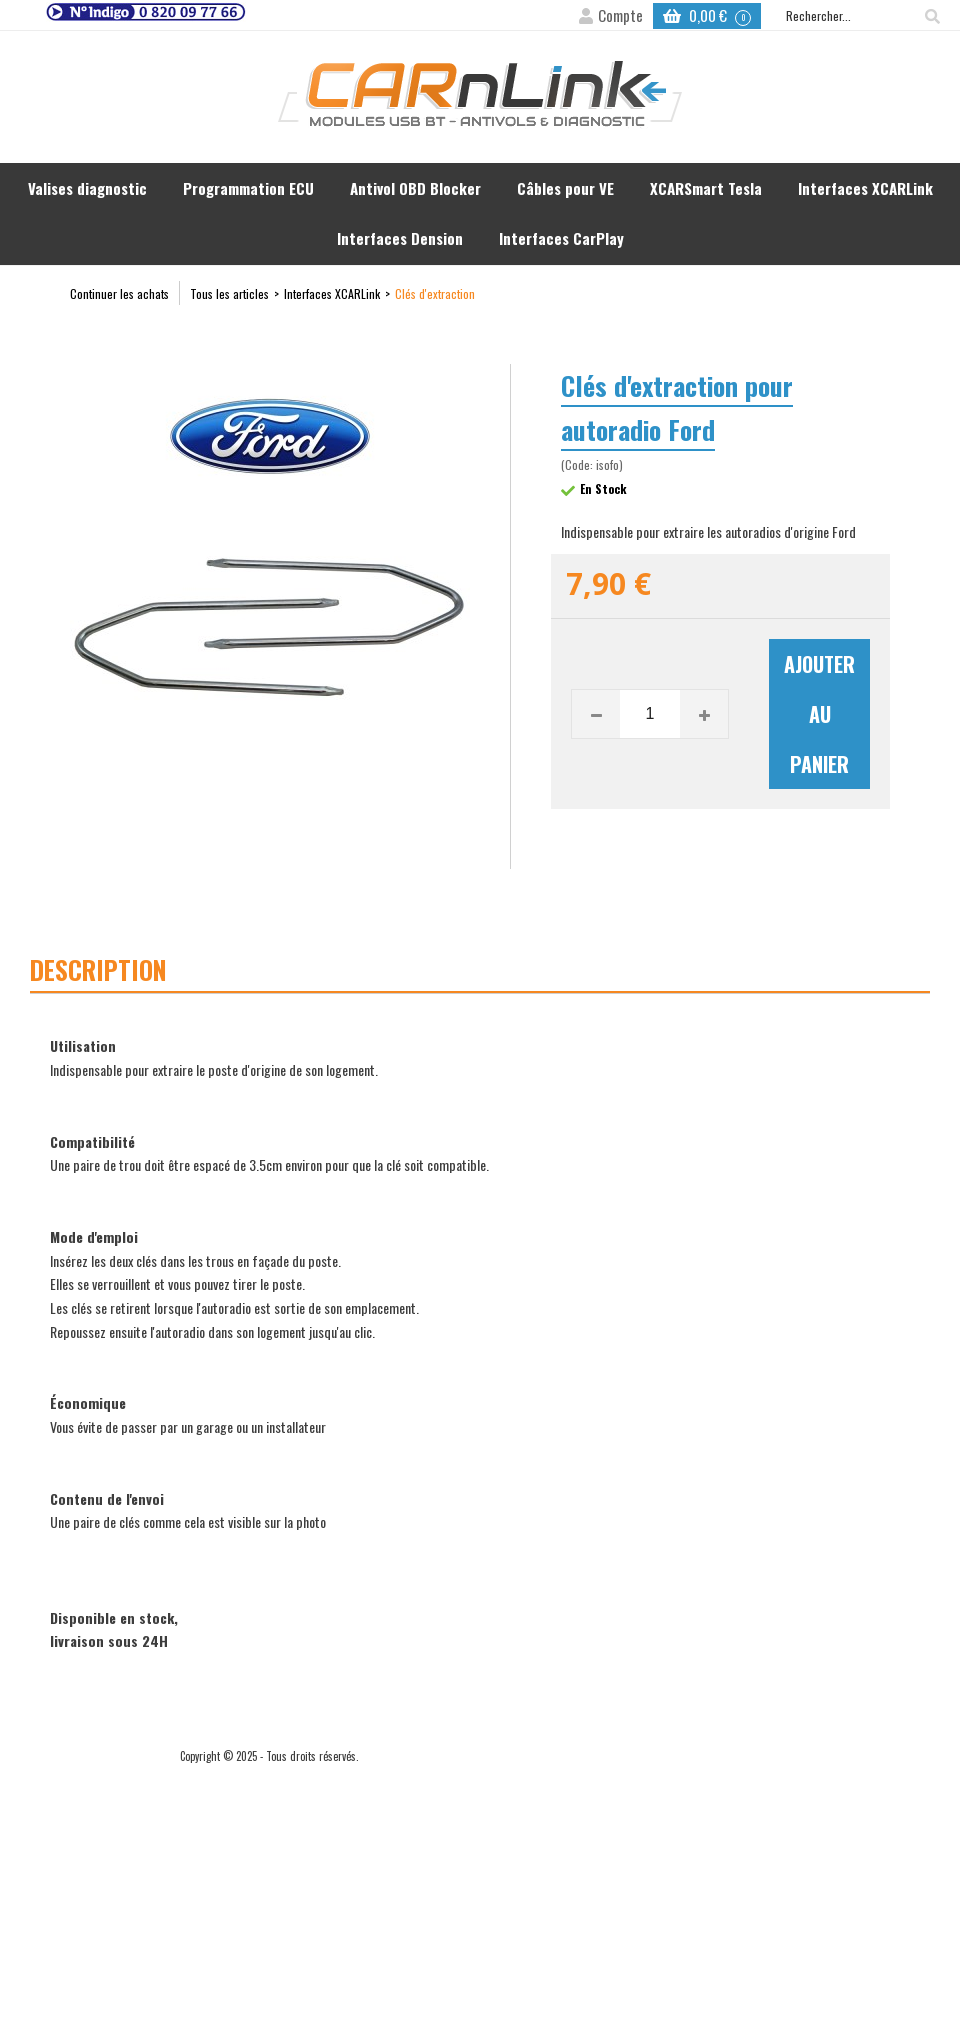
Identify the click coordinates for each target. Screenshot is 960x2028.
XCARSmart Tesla (706, 188)
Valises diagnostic (87, 188)
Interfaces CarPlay (561, 238)
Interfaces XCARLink (865, 188)
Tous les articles (229, 293)
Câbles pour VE (565, 188)
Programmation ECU (248, 188)
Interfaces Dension (400, 238)
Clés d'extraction (435, 293)
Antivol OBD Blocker (415, 188)
